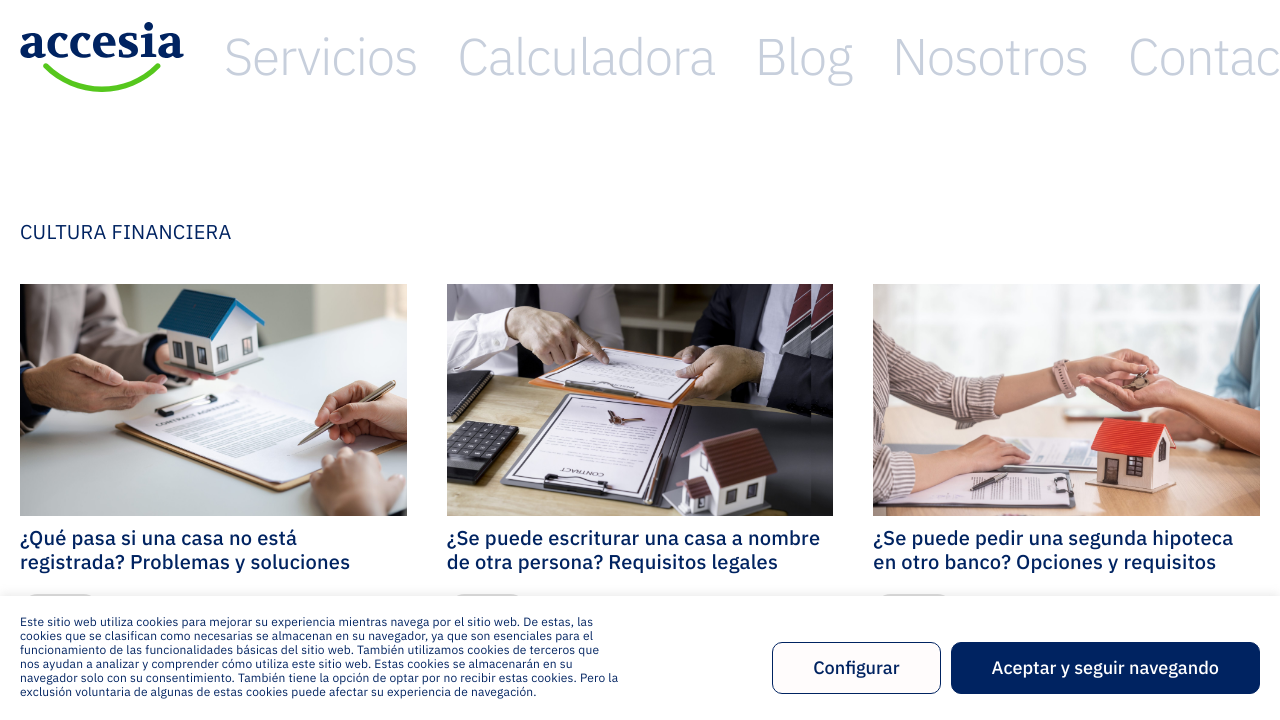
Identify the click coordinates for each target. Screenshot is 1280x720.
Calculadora (876, 56)
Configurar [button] (856, 667)
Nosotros (1095, 56)
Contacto (1218, 56)
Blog (992, 56)
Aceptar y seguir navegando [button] (1105, 667)
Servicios (739, 56)
